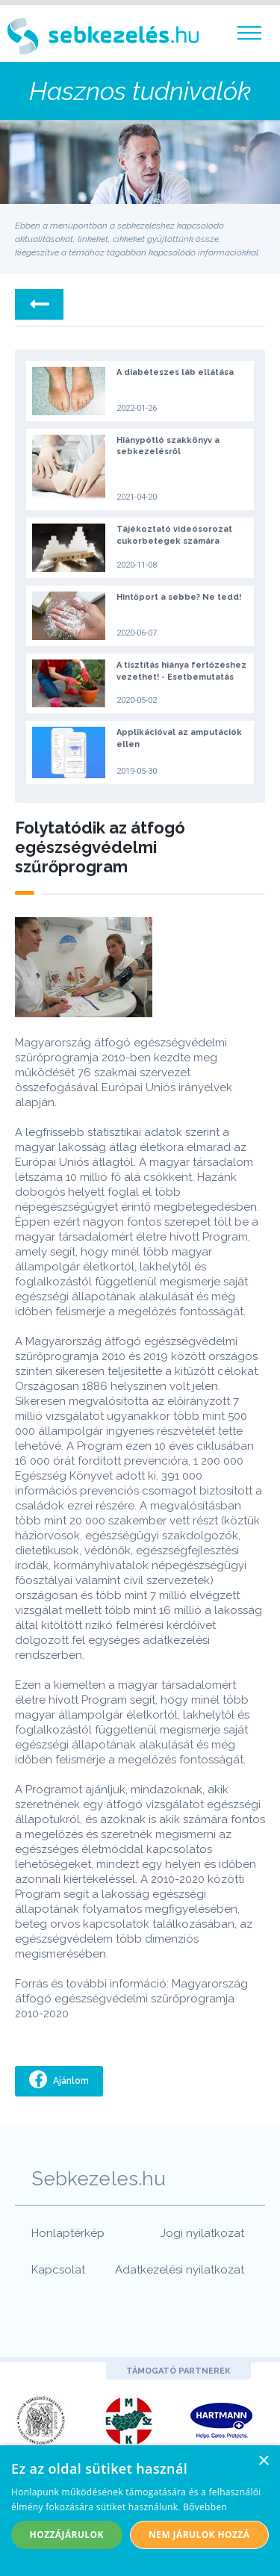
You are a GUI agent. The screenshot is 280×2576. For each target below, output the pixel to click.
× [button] (263, 2461)
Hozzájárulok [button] (67, 2534)
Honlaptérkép (68, 2233)
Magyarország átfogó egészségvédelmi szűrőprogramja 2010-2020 (131, 1998)
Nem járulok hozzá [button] (199, 2534)
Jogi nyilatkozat (202, 2233)
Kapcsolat (58, 2269)
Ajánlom (70, 2081)
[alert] (140, 2510)
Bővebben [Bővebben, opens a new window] (205, 2507)
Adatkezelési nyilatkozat (179, 2269)
